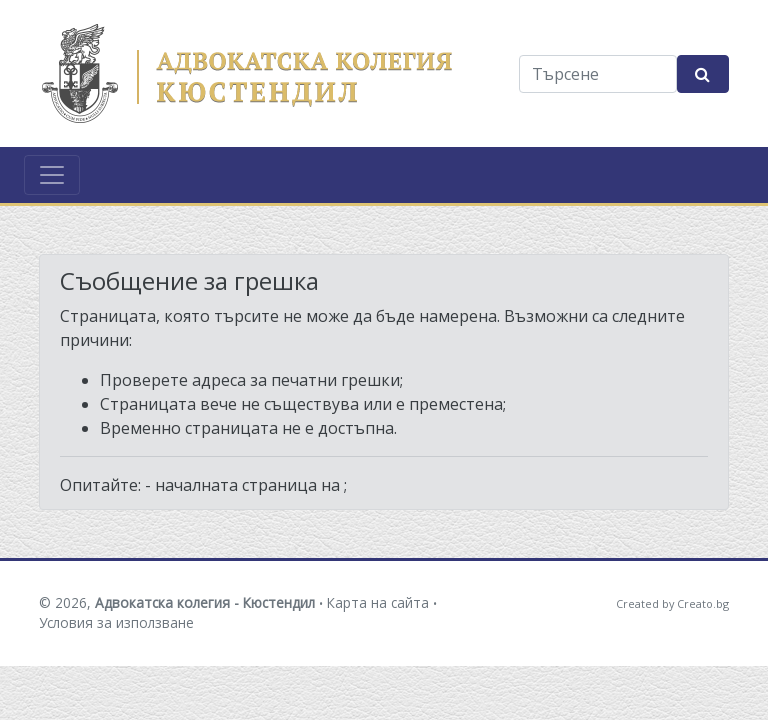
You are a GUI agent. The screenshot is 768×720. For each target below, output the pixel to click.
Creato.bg (703, 603)
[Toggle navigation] (52, 175)
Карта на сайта (378, 602)
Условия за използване (116, 622)
